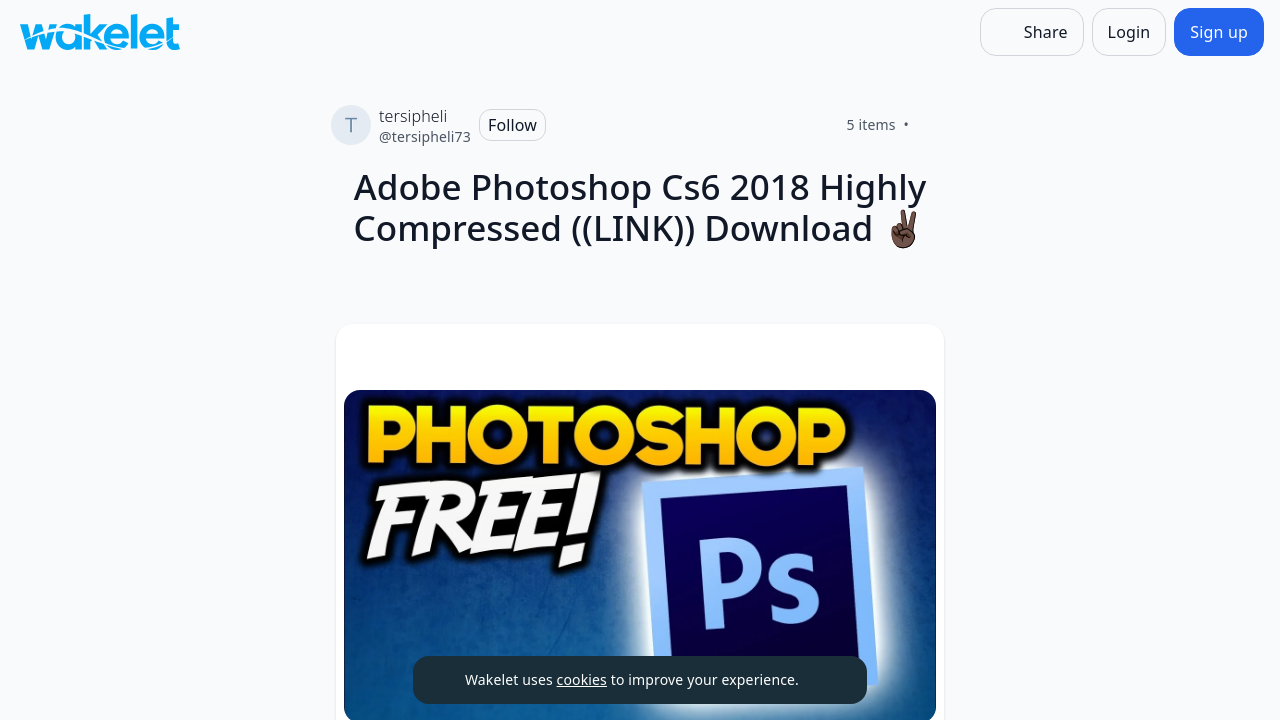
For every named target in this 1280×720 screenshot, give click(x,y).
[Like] (933, 125)
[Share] (1032, 32)
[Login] (1129, 32)
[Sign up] (1219, 32)
